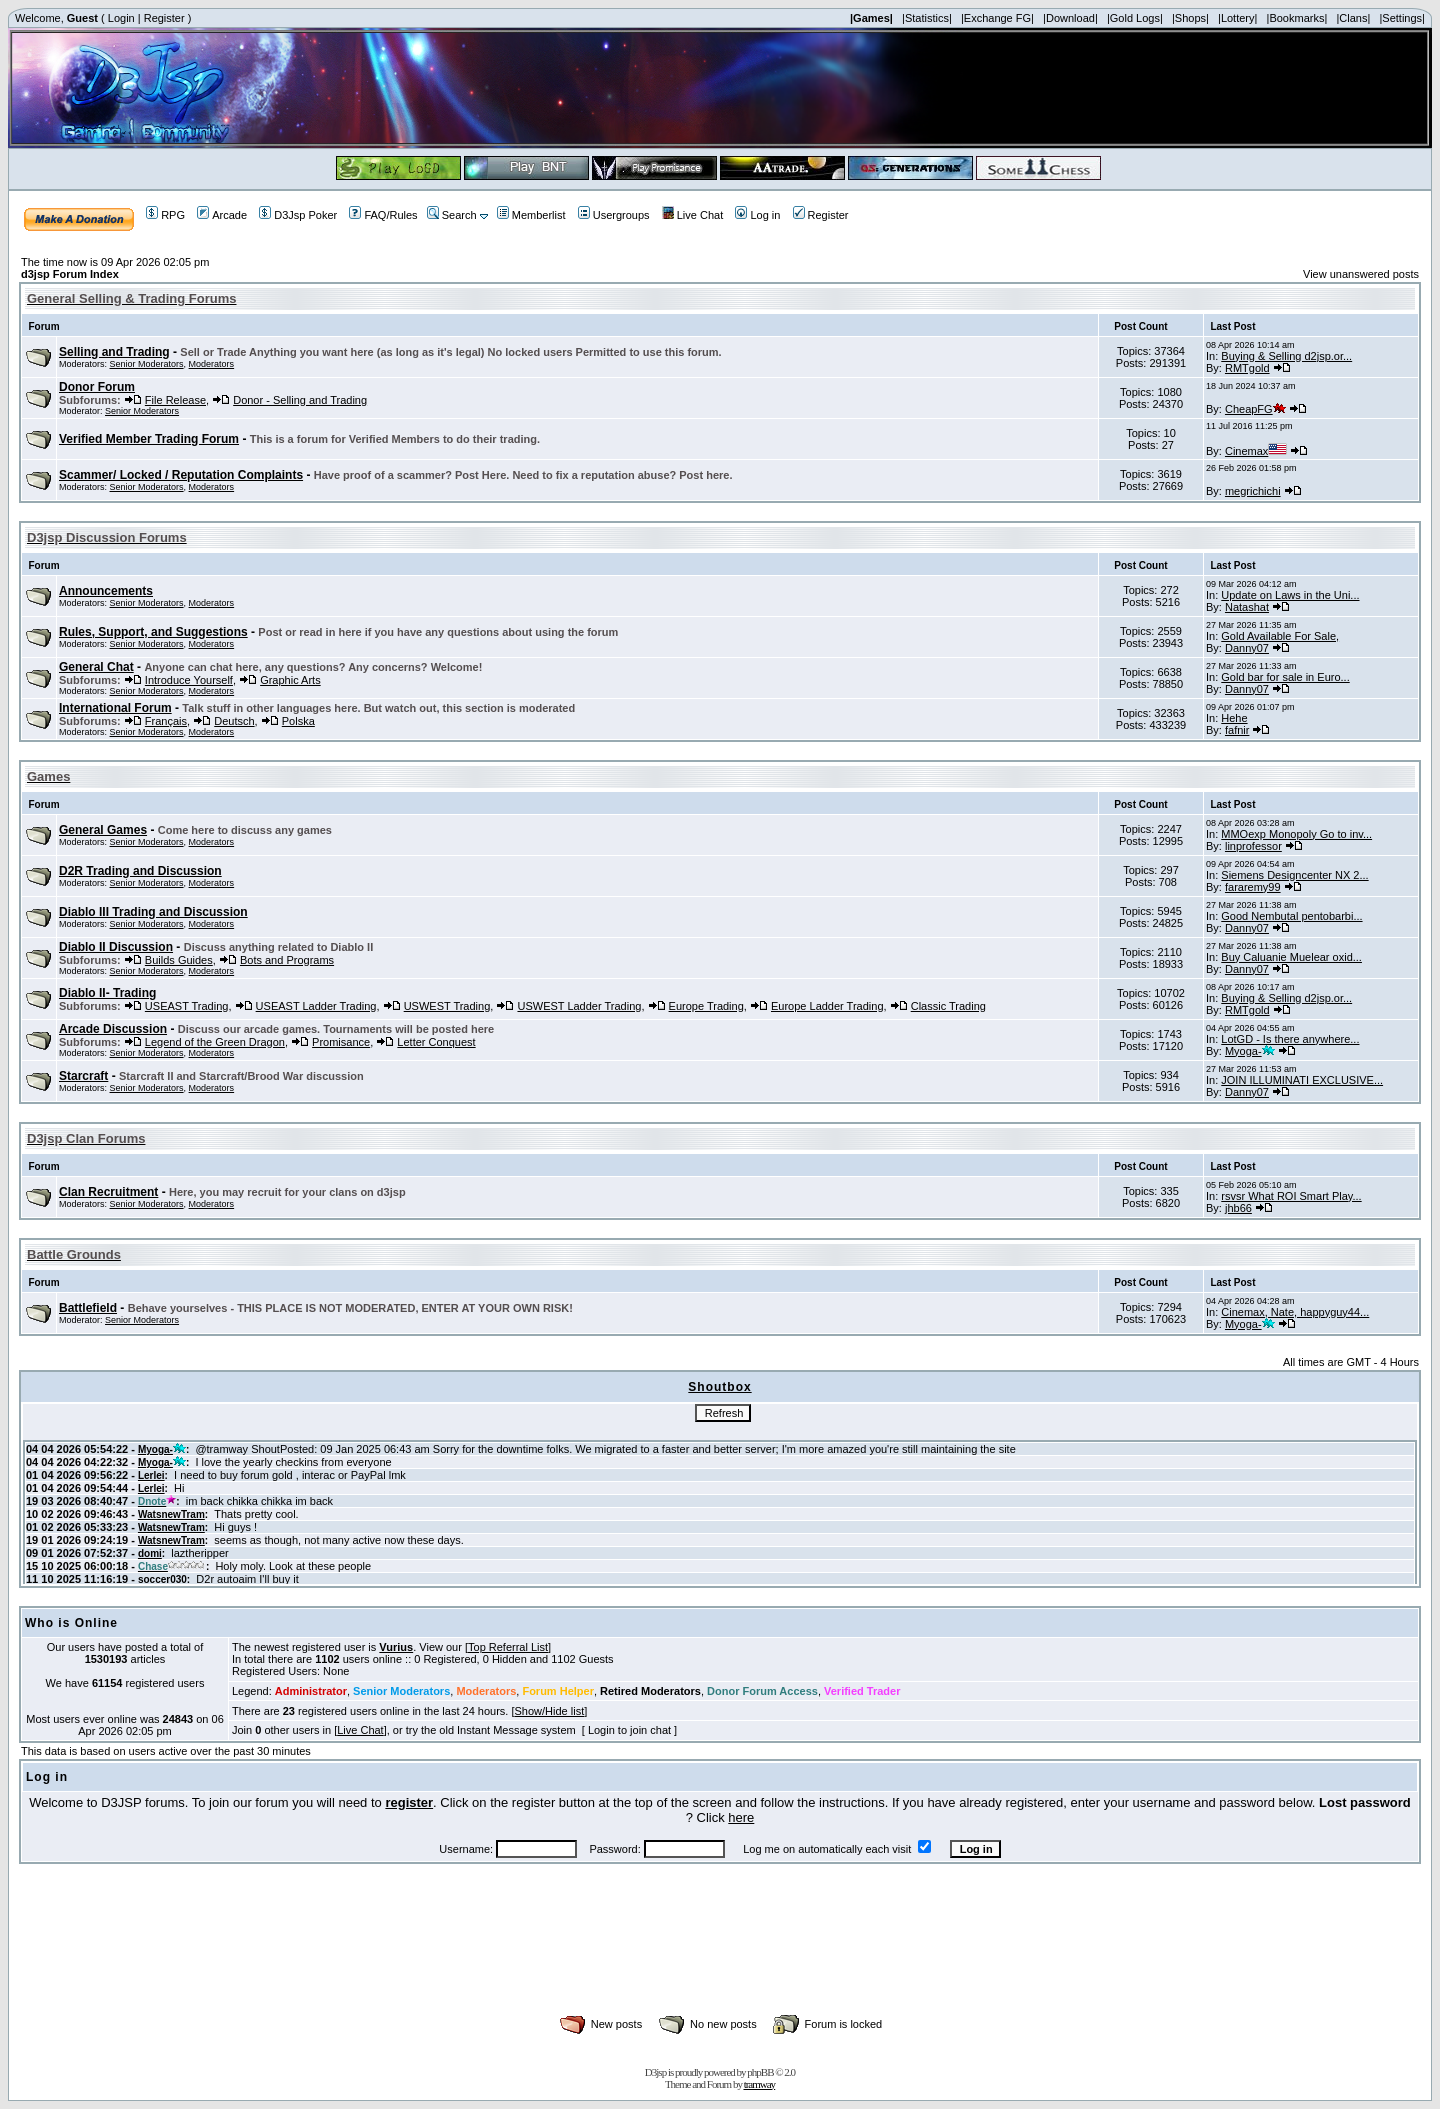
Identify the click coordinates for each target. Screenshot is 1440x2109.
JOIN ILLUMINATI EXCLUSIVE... (1302, 1080)
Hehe (1234, 718)
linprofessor (1253, 846)
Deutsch (234, 721)
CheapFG (1255, 409)
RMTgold (1247, 368)
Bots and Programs (287, 960)
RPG (165, 215)
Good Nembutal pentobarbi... (1291, 916)
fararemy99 (1253, 887)
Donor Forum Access (762, 1691)
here (741, 1817)
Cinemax (1256, 451)
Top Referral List (508, 1647)
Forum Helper (558, 1691)
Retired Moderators (650, 1691)
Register (164, 18)
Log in (757, 215)
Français (166, 721)
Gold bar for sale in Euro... (1285, 677)
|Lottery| (1237, 18)
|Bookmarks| (1297, 18)
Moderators (212, 364)
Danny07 (1247, 648)
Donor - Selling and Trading (300, 400)
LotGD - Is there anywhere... (1290, 1039)
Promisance (341, 1042)
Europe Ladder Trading (827, 1006)
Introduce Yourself (189, 680)
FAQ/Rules (383, 215)
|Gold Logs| (1135, 18)
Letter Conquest (436, 1042)
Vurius (396, 1647)
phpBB (760, 2072)
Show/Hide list (550, 1711)
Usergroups (614, 215)
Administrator (311, 1691)
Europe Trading (706, 1006)
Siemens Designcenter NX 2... (1294, 875)
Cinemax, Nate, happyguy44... (1295, 1312)
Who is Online (71, 1623)
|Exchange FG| (997, 18)
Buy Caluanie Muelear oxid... (1291, 957)
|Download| (1070, 18)
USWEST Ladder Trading (579, 1006)
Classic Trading (948, 1006)
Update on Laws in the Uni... (1290, 595)
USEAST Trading (187, 1006)
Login (121, 18)
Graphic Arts (290, 680)
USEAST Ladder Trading (316, 1006)
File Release (175, 400)
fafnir (1237, 730)
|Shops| (1190, 18)
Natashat (1247, 607)
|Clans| (1353, 18)
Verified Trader (862, 1691)
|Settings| (1401, 18)
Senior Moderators (147, 364)
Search (452, 215)
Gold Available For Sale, (1280, 636)
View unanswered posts (1361, 274)
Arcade (222, 215)
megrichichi (1253, 491)
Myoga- (1250, 1051)
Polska (298, 721)
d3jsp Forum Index (70, 274)
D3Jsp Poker (298, 215)
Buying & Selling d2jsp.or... (1286, 356)
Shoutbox (719, 1387)
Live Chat (692, 215)
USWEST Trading (447, 1006)
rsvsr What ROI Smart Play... (1291, 1196)
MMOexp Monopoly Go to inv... (1296, 834)
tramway (759, 2084)
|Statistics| (927, 18)
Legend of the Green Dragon (215, 1042)
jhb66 (1238, 1208)
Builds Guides (179, 960)
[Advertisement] (720, 1961)
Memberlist (531, 215)
